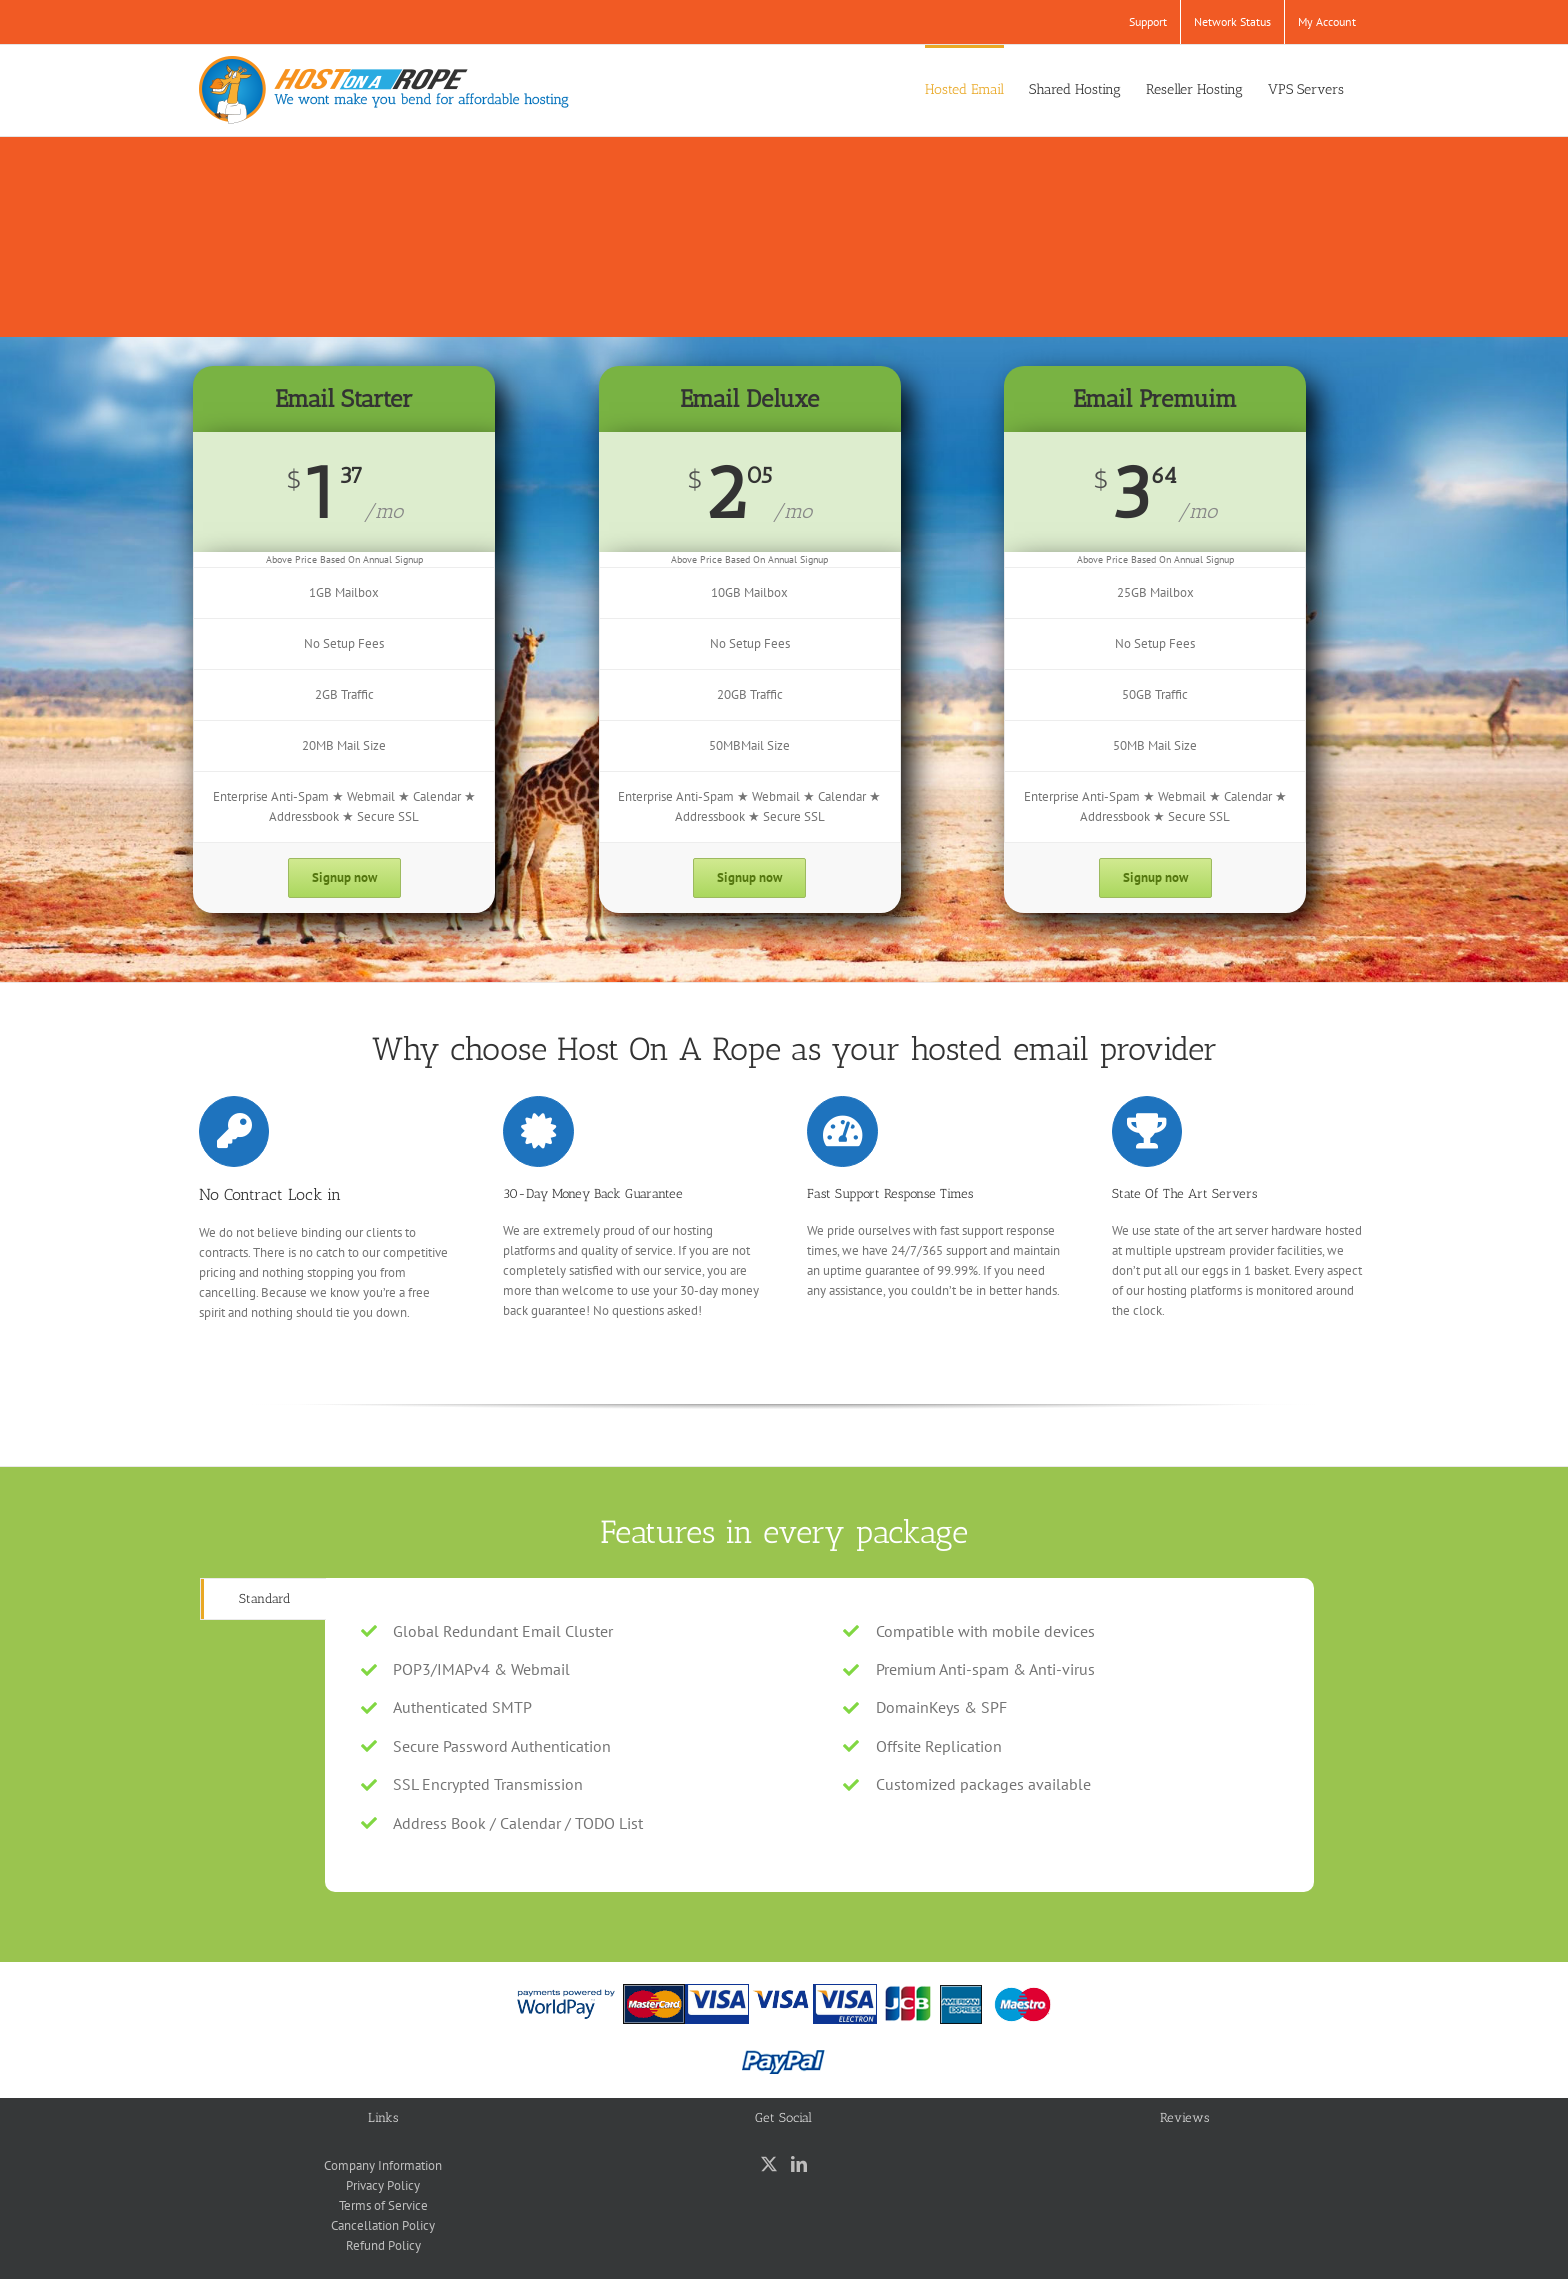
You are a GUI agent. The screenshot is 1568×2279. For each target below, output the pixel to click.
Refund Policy (383, 2245)
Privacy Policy (383, 2185)
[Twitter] (769, 2164)
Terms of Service (383, 2205)
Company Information (383, 2165)
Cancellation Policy (383, 2225)
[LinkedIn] (799, 2164)
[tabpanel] (819, 1735)
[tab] (263, 1599)
